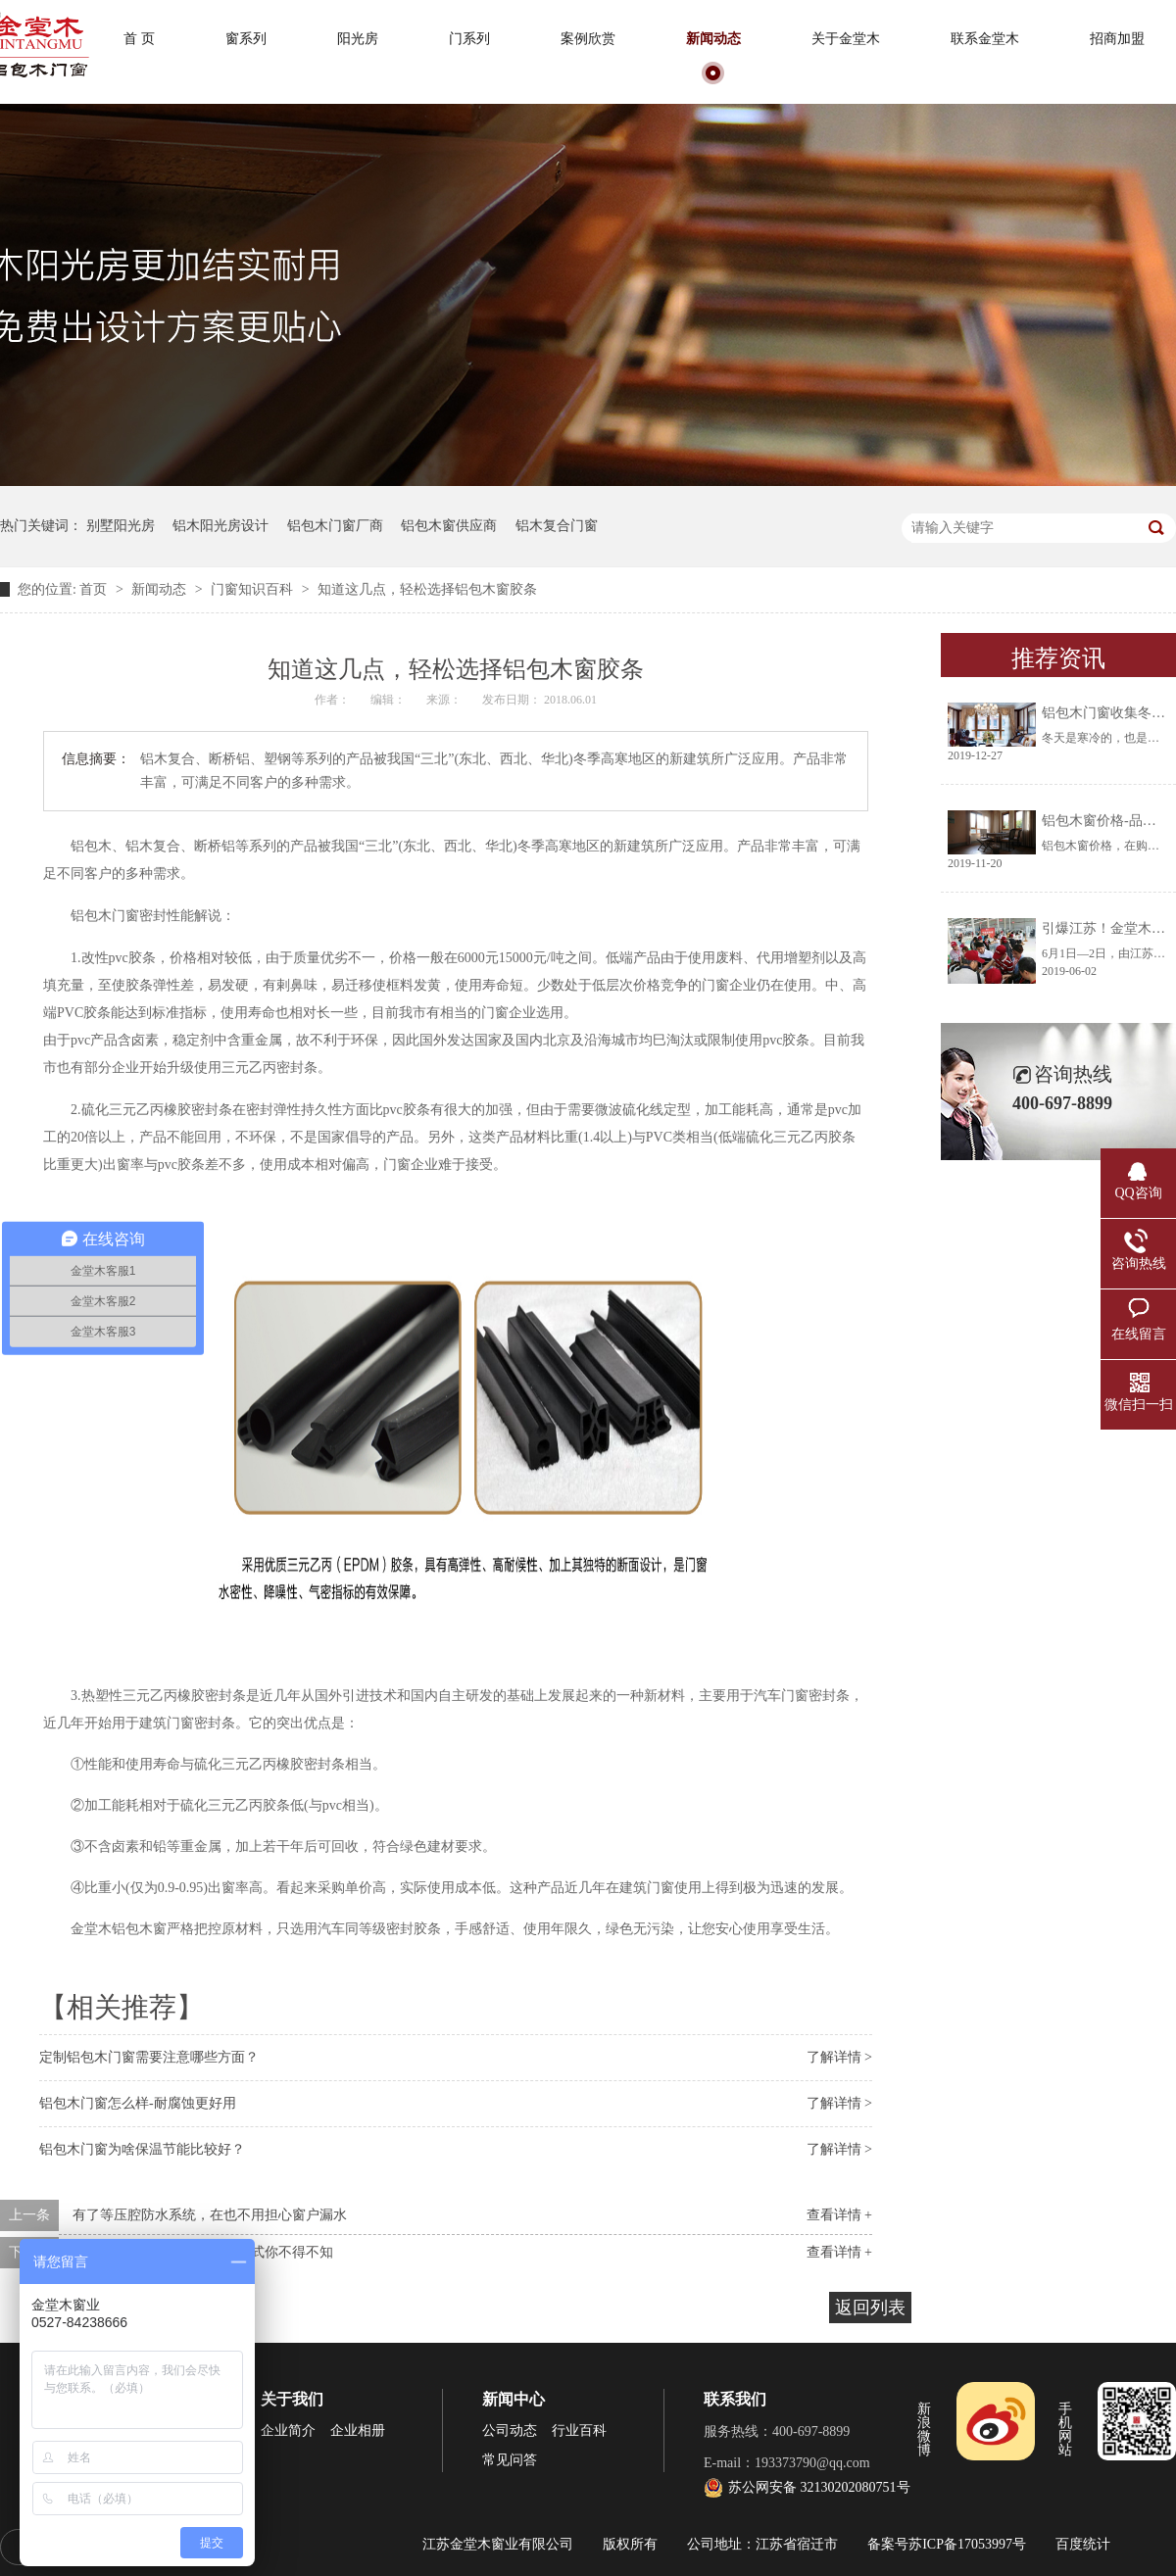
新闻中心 (513, 2399)
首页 (95, 589)
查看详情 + (839, 2215)
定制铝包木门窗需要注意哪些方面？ (149, 2057)
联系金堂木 (985, 38)
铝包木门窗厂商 (335, 525)
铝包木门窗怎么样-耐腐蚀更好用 (137, 2103)
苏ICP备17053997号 (967, 2544)
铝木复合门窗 (556, 525)
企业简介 (288, 2430)
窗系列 (246, 38)
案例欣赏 (588, 38)
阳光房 (357, 38)
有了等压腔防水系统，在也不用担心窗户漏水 (210, 2215)
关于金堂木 (845, 38)
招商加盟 (1117, 38)
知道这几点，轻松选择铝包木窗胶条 (427, 589)
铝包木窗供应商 (449, 525)
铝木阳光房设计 (220, 525)
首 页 (139, 38)
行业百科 (579, 2430)
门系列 (469, 38)
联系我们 (735, 2399)
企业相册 (357, 2430)
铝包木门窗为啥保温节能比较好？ (142, 2149)
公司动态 (509, 2430)
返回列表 (870, 2307)
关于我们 (292, 2399)
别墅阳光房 (120, 525)
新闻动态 (713, 38)
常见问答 (509, 2460)
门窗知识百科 (254, 589)
